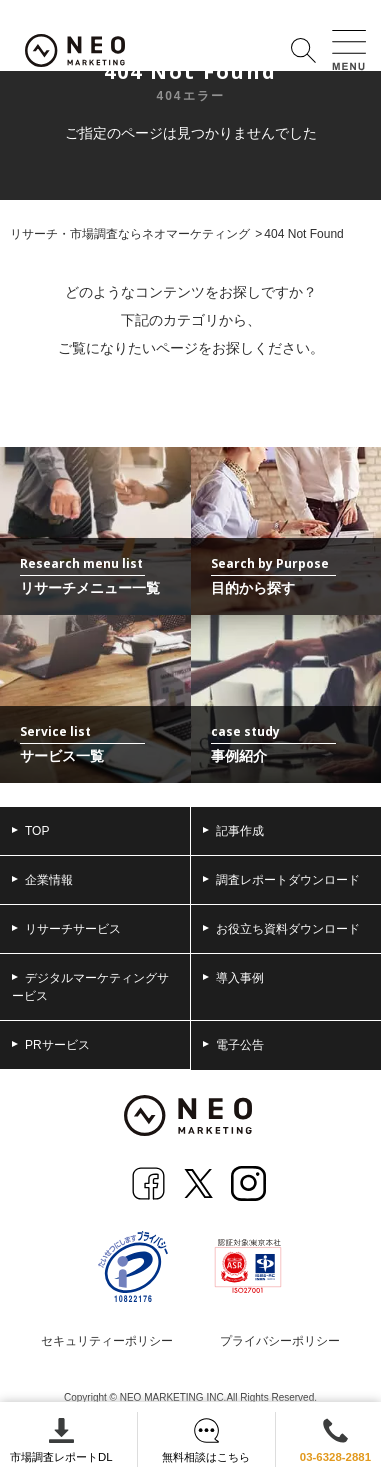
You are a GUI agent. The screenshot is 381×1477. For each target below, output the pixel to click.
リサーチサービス (66, 929)
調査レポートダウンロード (281, 880)
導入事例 (233, 978)
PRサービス (51, 1045)
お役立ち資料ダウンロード (281, 929)
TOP (30, 831)
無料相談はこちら (206, 1440)
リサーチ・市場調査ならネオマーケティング (130, 234)
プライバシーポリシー (280, 1341)
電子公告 (233, 1045)
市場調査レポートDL (61, 1440)
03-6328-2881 (335, 1440)
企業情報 (42, 880)
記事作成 (233, 831)
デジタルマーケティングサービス (90, 987)
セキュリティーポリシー (107, 1341)
